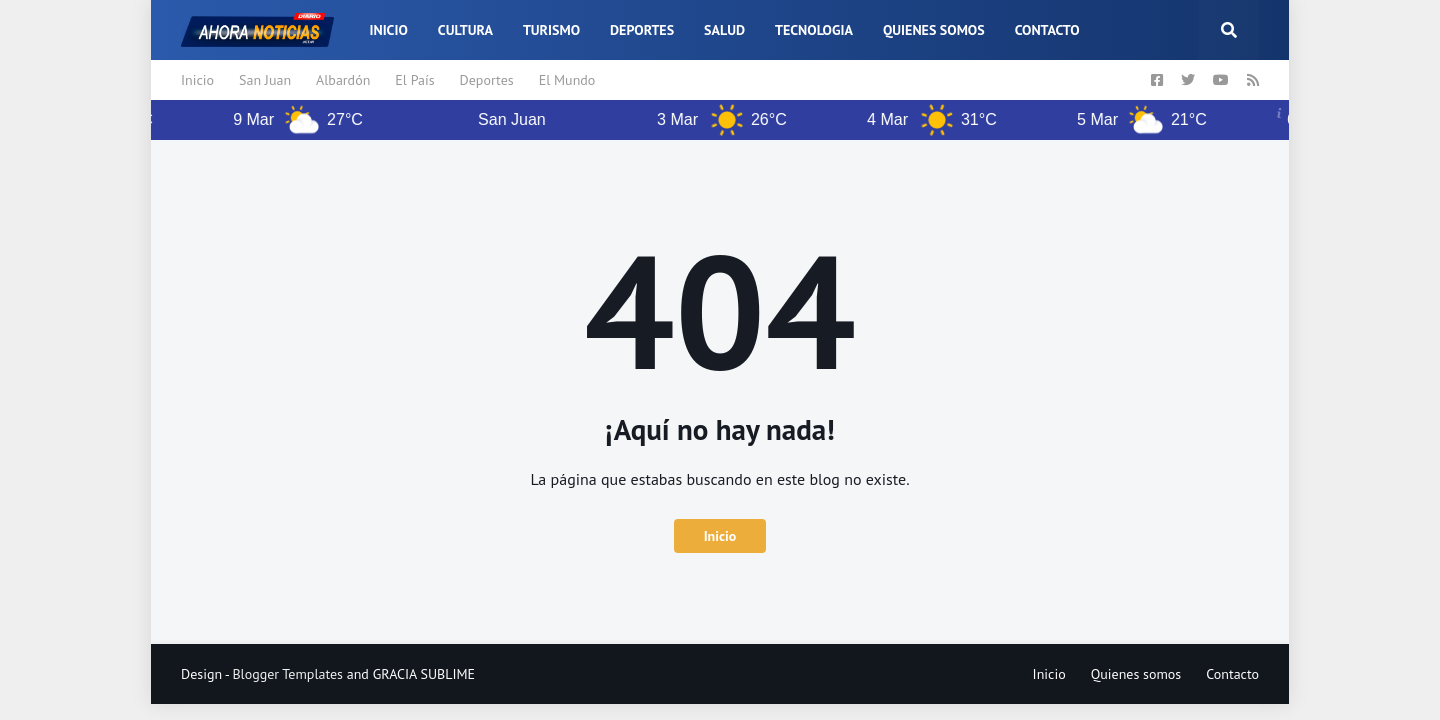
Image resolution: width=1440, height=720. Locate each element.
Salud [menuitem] (724, 30)
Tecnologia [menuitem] (814, 30)
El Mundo (567, 80)
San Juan (265, 80)
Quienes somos (1136, 674)
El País (414, 80)
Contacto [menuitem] (1047, 30)
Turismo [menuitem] (551, 30)
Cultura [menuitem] (465, 30)
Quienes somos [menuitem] (934, 30)
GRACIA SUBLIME (424, 674)
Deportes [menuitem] (642, 30)
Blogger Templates (287, 674)
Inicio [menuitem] (388, 30)
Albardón (343, 80)
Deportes (487, 80)
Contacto (1232, 674)
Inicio (197, 80)
